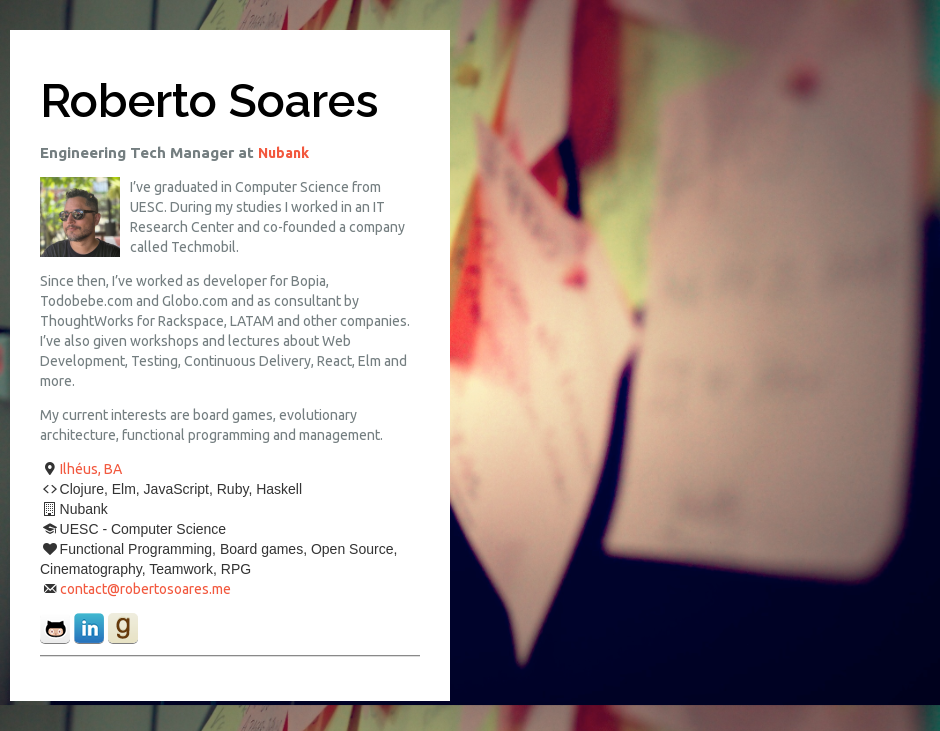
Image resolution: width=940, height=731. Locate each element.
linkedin (89, 628)
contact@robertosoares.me (145, 589)
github (55, 628)
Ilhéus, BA (91, 469)
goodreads (123, 628)
